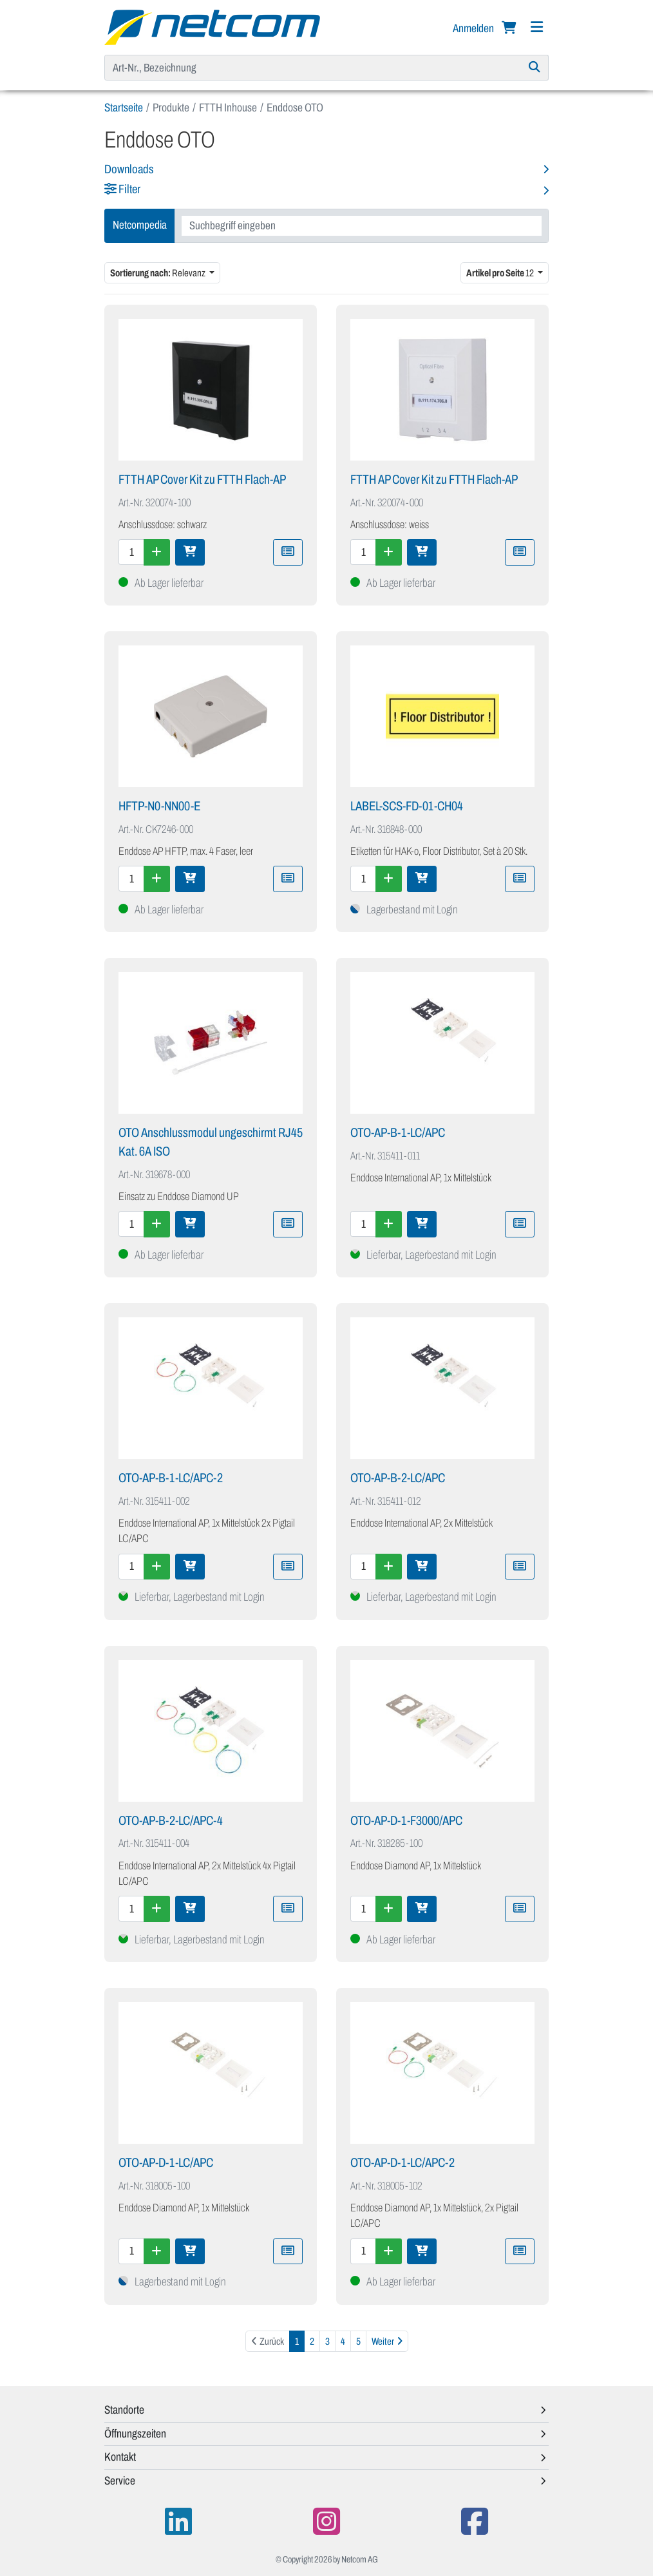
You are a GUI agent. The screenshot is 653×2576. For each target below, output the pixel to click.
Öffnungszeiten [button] (135, 2433)
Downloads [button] (128, 169)
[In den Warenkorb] (190, 552)
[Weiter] (387, 2341)
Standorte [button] (124, 2409)
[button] (326, 190)
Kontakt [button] (120, 2456)
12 (500, 272)
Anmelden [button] (474, 28)
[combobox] (361, 225)
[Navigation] (536, 27)
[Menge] (131, 552)
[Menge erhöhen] (157, 552)
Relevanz (158, 272)
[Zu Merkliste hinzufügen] (288, 552)
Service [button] (119, 2480)
